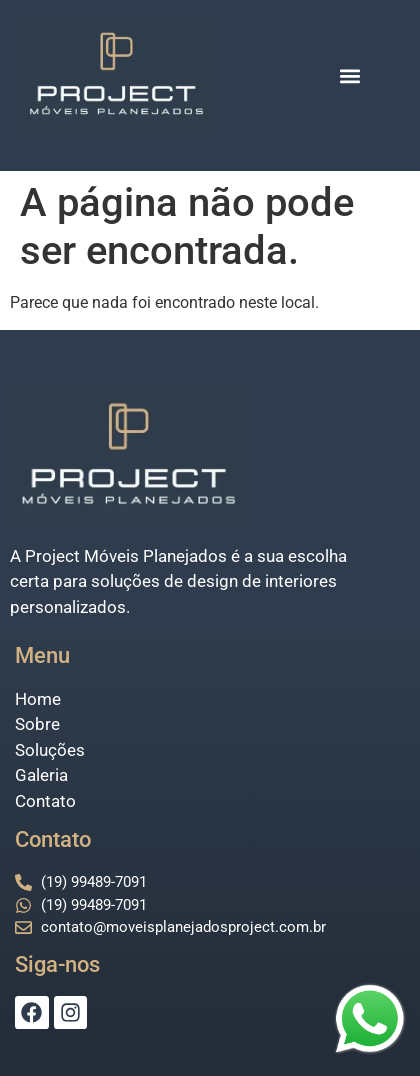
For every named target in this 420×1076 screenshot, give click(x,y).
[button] (350, 75)
